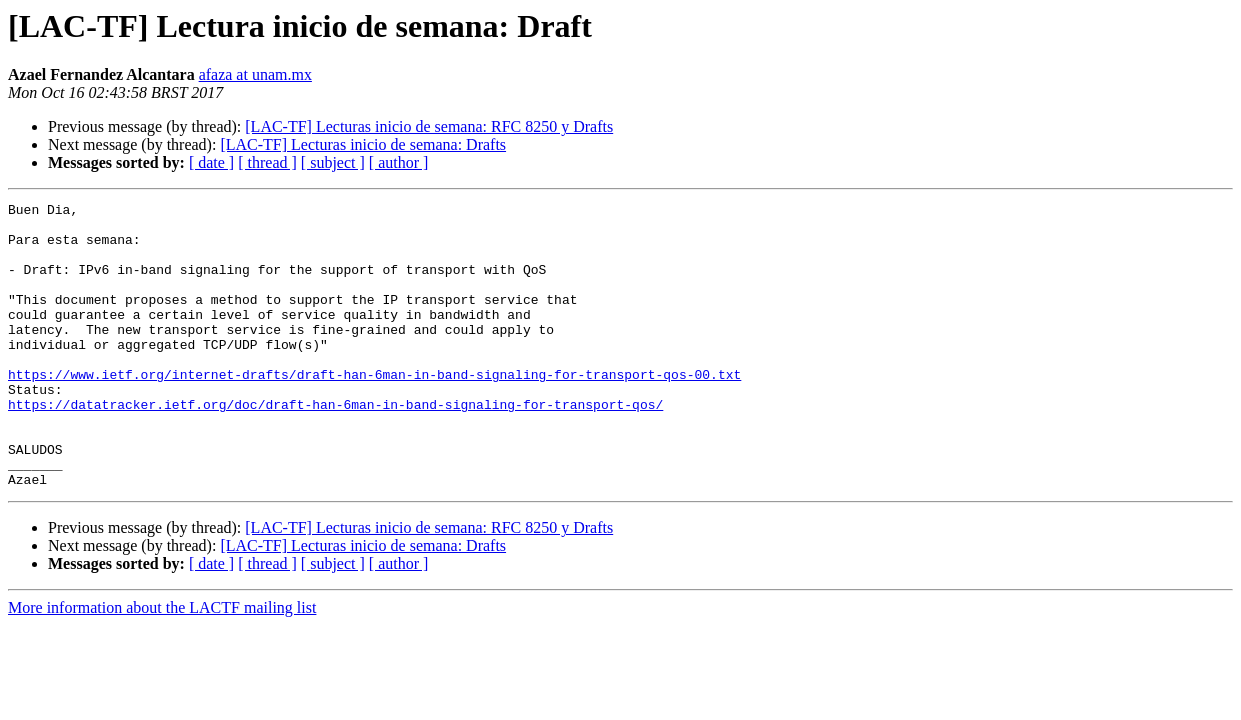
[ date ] (211, 162)
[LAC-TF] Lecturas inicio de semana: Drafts (363, 144)
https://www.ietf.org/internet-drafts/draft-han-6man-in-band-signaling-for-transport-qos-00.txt (374, 410)
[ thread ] (267, 162)
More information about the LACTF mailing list (162, 664)
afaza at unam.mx (255, 74)
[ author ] (399, 162)
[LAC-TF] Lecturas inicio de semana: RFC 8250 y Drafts (429, 126)
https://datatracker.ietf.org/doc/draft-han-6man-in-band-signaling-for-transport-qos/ (335, 446)
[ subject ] (333, 162)
